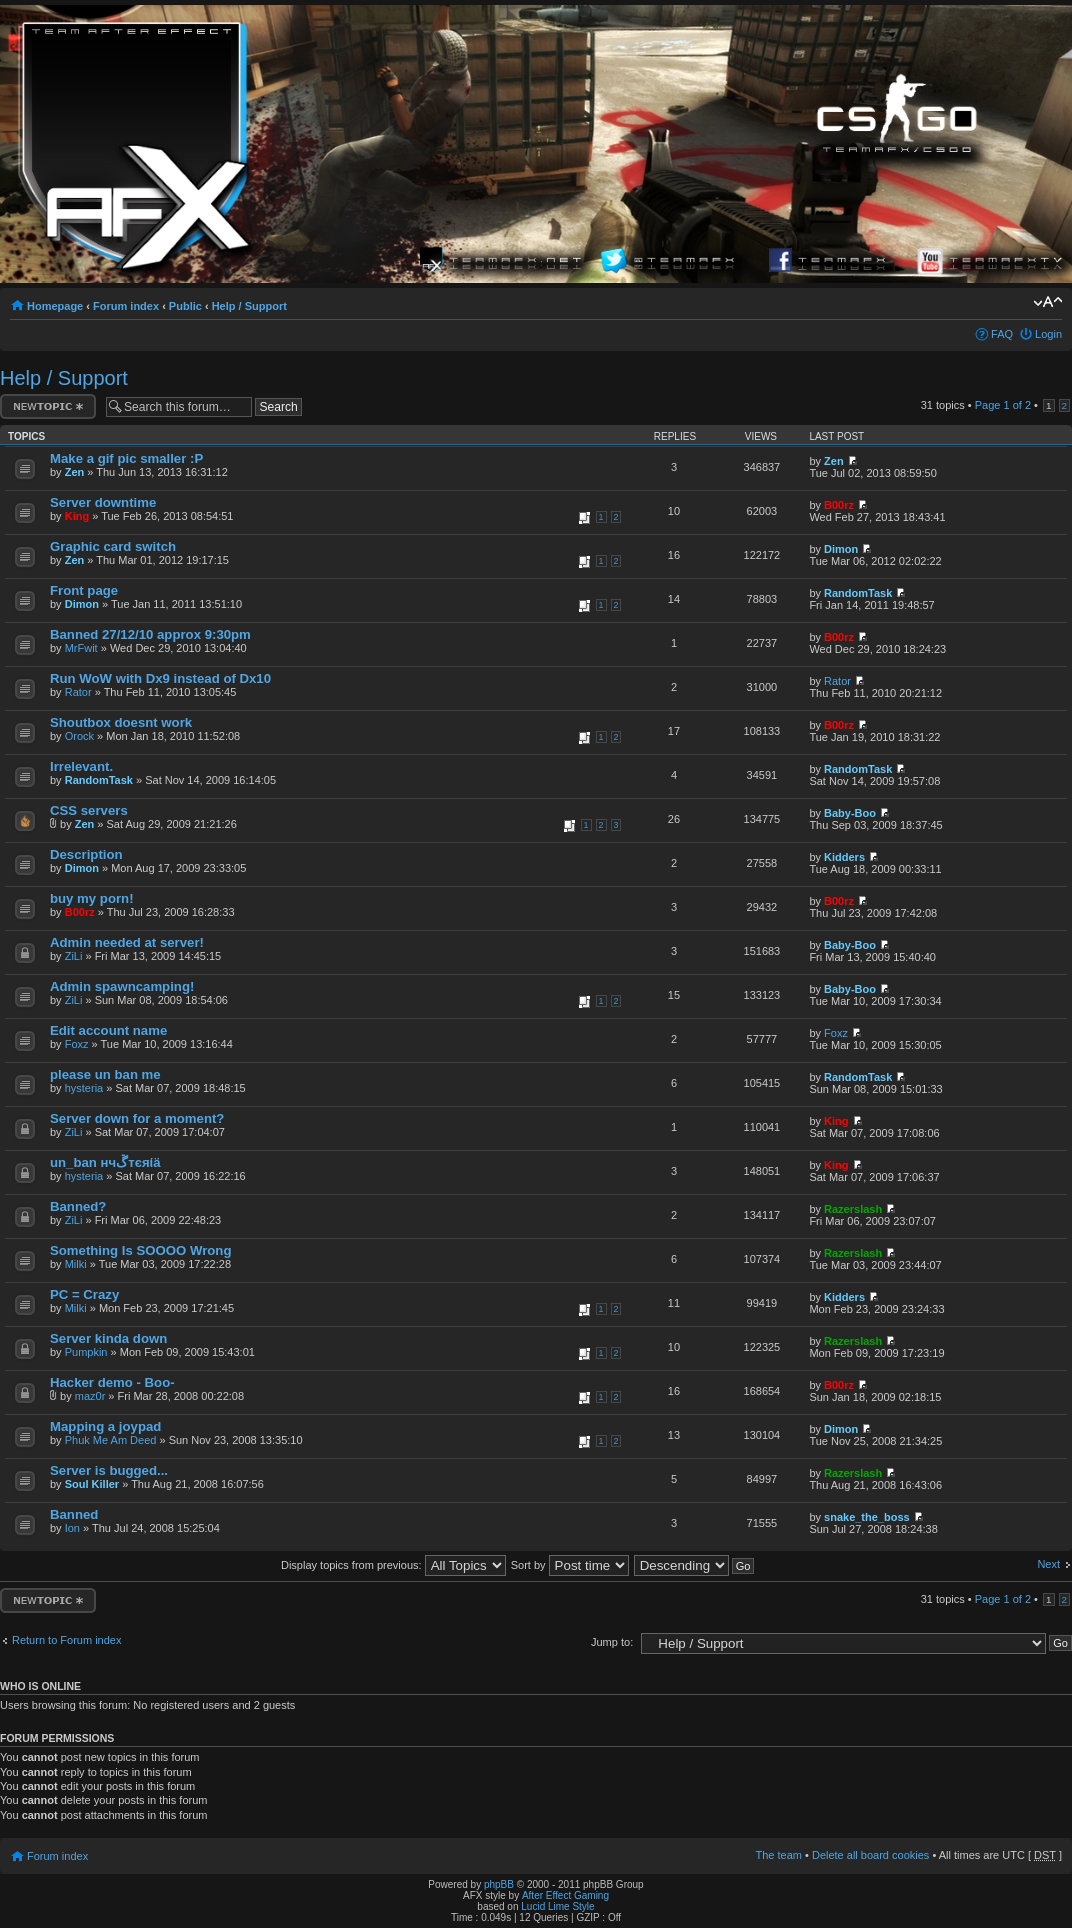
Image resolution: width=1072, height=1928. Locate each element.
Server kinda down (108, 1338)
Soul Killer (92, 1484)
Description (86, 854)
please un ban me (105, 1074)
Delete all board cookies (870, 1855)
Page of (1003, 405)
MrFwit (81, 648)
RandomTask (858, 593)
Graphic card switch (113, 546)
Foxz (77, 1044)
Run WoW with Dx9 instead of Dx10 (160, 678)
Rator (78, 692)
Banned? (78, 1206)
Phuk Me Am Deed (111, 1440)
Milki (76, 1264)
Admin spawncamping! (122, 986)
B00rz (839, 505)
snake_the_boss (867, 1517)
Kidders (844, 857)
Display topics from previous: (393, 1565)
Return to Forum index (66, 1640)
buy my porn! (92, 898)
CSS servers (89, 810)
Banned (74, 1514)
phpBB (499, 1884)
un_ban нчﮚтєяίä (105, 1162)
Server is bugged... (109, 1470)
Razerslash (853, 1209)
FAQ (1002, 334)
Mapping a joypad (105, 1426)
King (77, 516)
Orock (79, 736)
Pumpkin (86, 1352)
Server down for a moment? (137, 1118)
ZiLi (74, 956)
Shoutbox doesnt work (121, 722)
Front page (84, 590)
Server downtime (103, 502)
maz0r (90, 1396)
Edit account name (108, 1030)
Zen (75, 472)
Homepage (55, 306)
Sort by (570, 1565)
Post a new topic (48, 406)
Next (1048, 1564)
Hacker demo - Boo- (112, 1382)
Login (1048, 334)
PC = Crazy (84, 1294)
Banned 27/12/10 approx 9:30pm (150, 634)
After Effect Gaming (565, 1895)
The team (779, 1855)
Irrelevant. (81, 766)
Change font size (1047, 302)
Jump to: (612, 1642)
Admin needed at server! (127, 942)
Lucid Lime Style (557, 1906)
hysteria (84, 1088)
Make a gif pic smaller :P (126, 458)
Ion (72, 1528)
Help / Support (249, 306)
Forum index (126, 306)
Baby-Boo (850, 813)
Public (185, 306)
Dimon (841, 549)
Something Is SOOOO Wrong (140, 1250)
